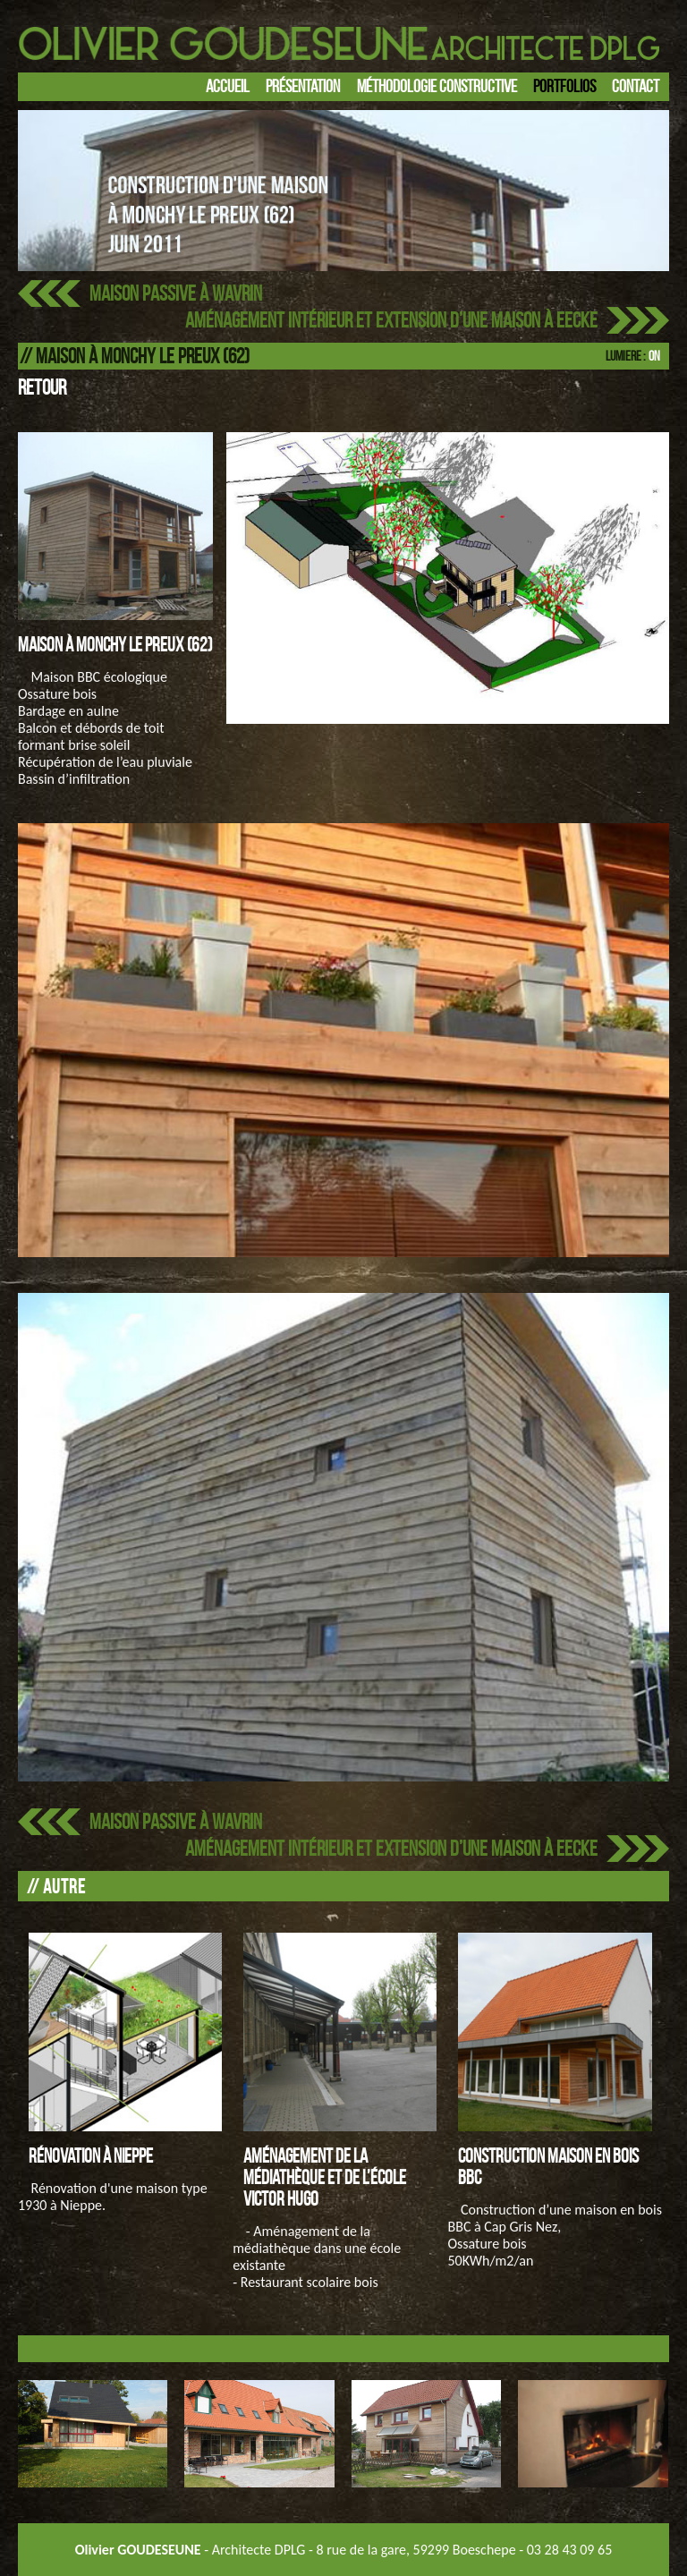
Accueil (228, 86)
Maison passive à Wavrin (175, 293)
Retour (42, 387)
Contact (635, 86)
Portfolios (564, 86)
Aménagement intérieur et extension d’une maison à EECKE (391, 320)
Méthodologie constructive (437, 86)
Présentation (303, 86)
